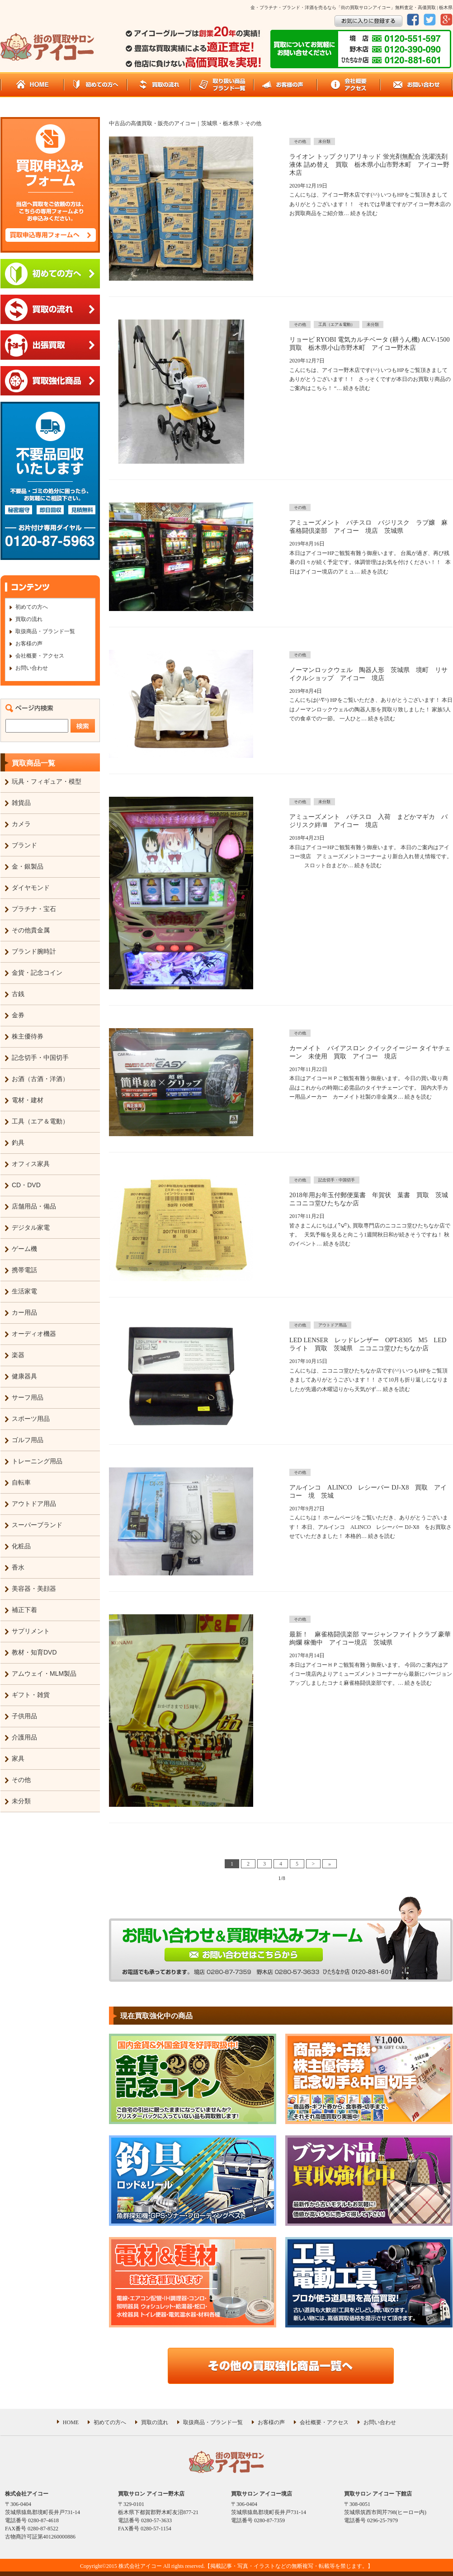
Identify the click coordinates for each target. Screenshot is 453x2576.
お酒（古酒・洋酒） (40, 1078)
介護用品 (24, 1737)
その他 (21, 1779)
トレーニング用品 (37, 1461)
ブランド (24, 845)
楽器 (18, 1355)
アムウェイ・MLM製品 (44, 1673)
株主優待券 (27, 1036)
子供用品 (24, 1716)
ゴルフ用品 (27, 1439)
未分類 (21, 1801)
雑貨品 (21, 802)
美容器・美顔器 (34, 1588)
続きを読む (364, 213)
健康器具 (24, 1376)
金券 (18, 1015)
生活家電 (24, 1291)
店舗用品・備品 (34, 1206)
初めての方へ (31, 607)
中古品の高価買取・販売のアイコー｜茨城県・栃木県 (174, 123)
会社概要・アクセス (39, 656)
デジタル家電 (31, 1227)
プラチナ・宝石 (34, 908)
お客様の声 (28, 643)
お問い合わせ (31, 668)
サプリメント (31, 1631)
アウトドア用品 (34, 1503)
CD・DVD (26, 1185)
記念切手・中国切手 (40, 1057)
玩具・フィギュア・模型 (46, 781)
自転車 (21, 1482)
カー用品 (24, 1312)
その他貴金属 (31, 930)
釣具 (18, 1142)
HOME (71, 2422)
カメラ (21, 823)
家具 (18, 1758)
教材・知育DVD (34, 1652)
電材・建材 (27, 1100)
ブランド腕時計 (34, 951)
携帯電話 (24, 1270)
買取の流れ (28, 619)
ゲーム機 (24, 1248)
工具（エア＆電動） (40, 1121)
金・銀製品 (27, 866)
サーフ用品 (27, 1397)
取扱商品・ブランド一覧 (45, 631)
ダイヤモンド (31, 887)
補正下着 (24, 1609)
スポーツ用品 (31, 1418)
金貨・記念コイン (37, 972)
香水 (18, 1567)
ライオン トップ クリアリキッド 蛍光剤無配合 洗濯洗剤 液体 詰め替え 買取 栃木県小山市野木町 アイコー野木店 (369, 164)
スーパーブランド (37, 1524)
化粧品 (21, 1546)
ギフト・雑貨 (31, 1694)
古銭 (18, 993)
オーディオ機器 (34, 1333)
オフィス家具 (31, 1163)
